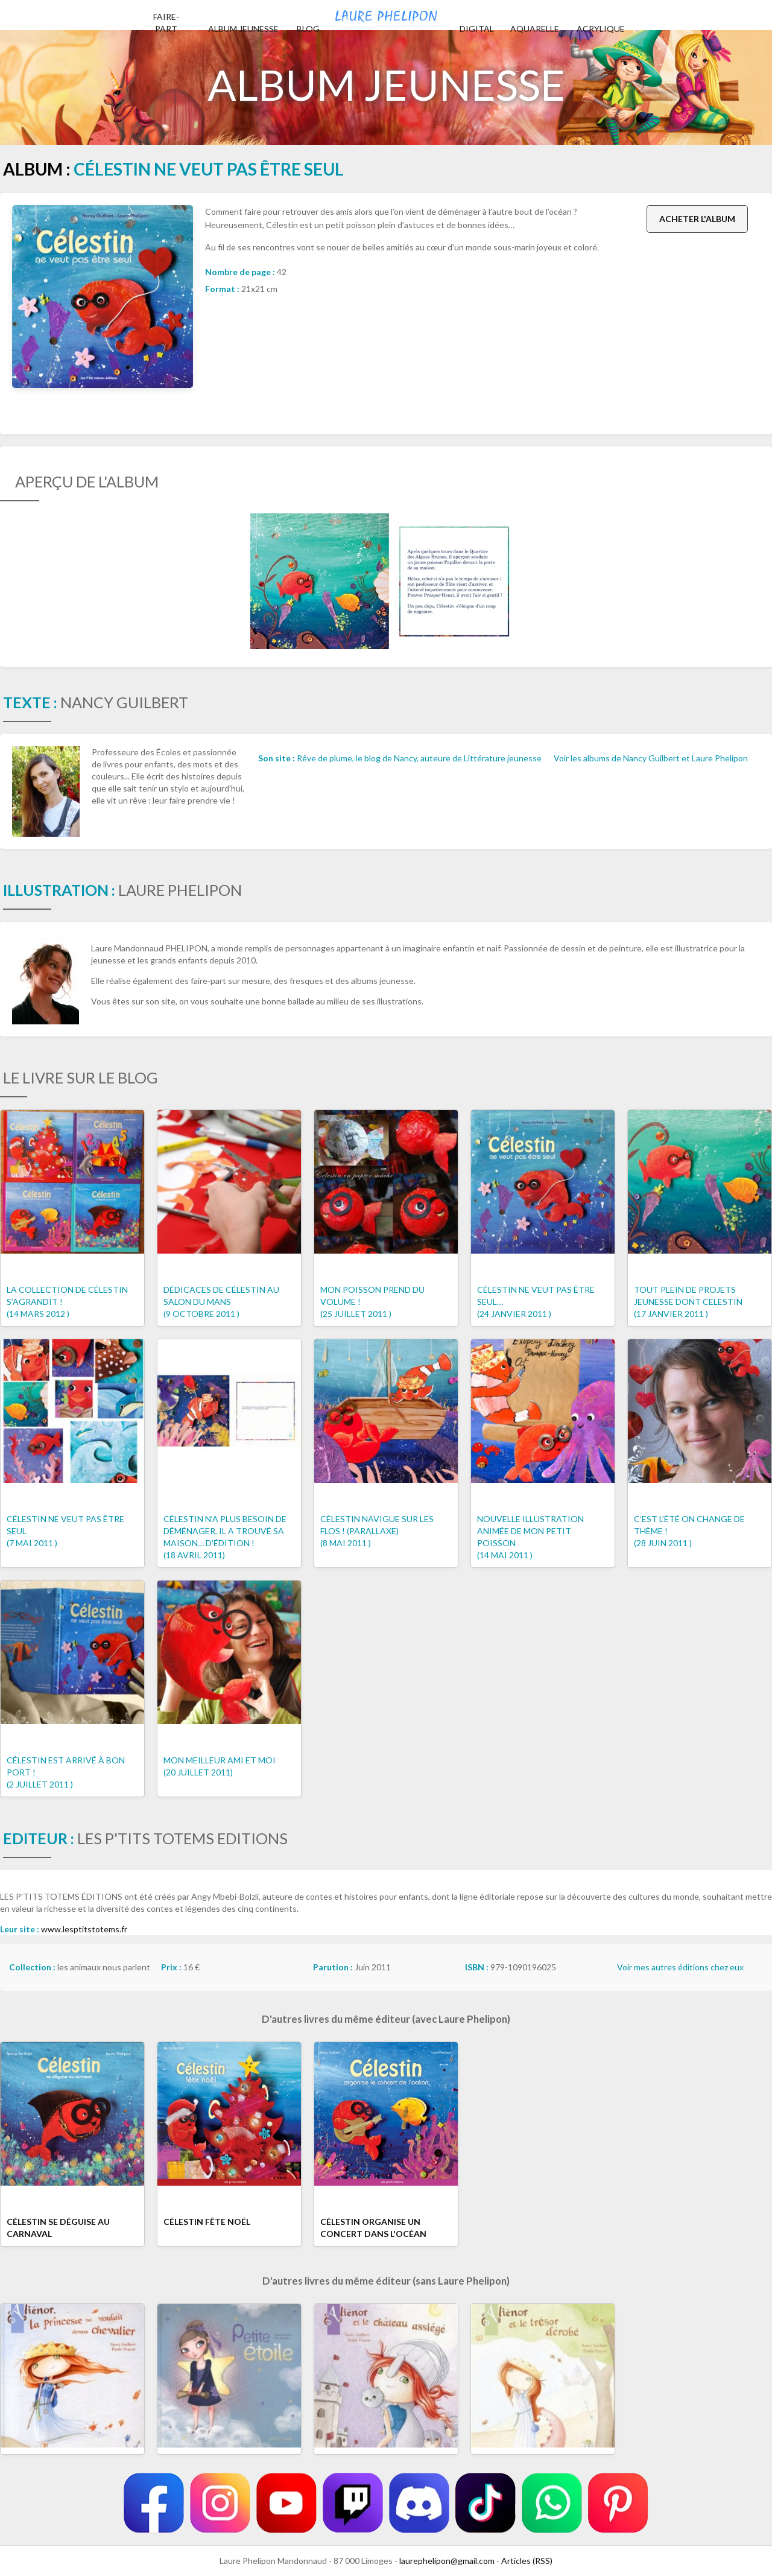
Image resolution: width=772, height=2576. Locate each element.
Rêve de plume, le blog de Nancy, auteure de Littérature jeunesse (419, 758)
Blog (308, 29)
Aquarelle (534, 29)
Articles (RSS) (526, 2560)
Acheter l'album (697, 219)
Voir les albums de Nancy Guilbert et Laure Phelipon (651, 758)
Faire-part (166, 22)
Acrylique (601, 29)
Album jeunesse (243, 29)
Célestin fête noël (206, 2221)
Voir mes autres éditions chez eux (680, 1967)
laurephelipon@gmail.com (447, 2560)
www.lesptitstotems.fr (84, 1929)
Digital (477, 29)
